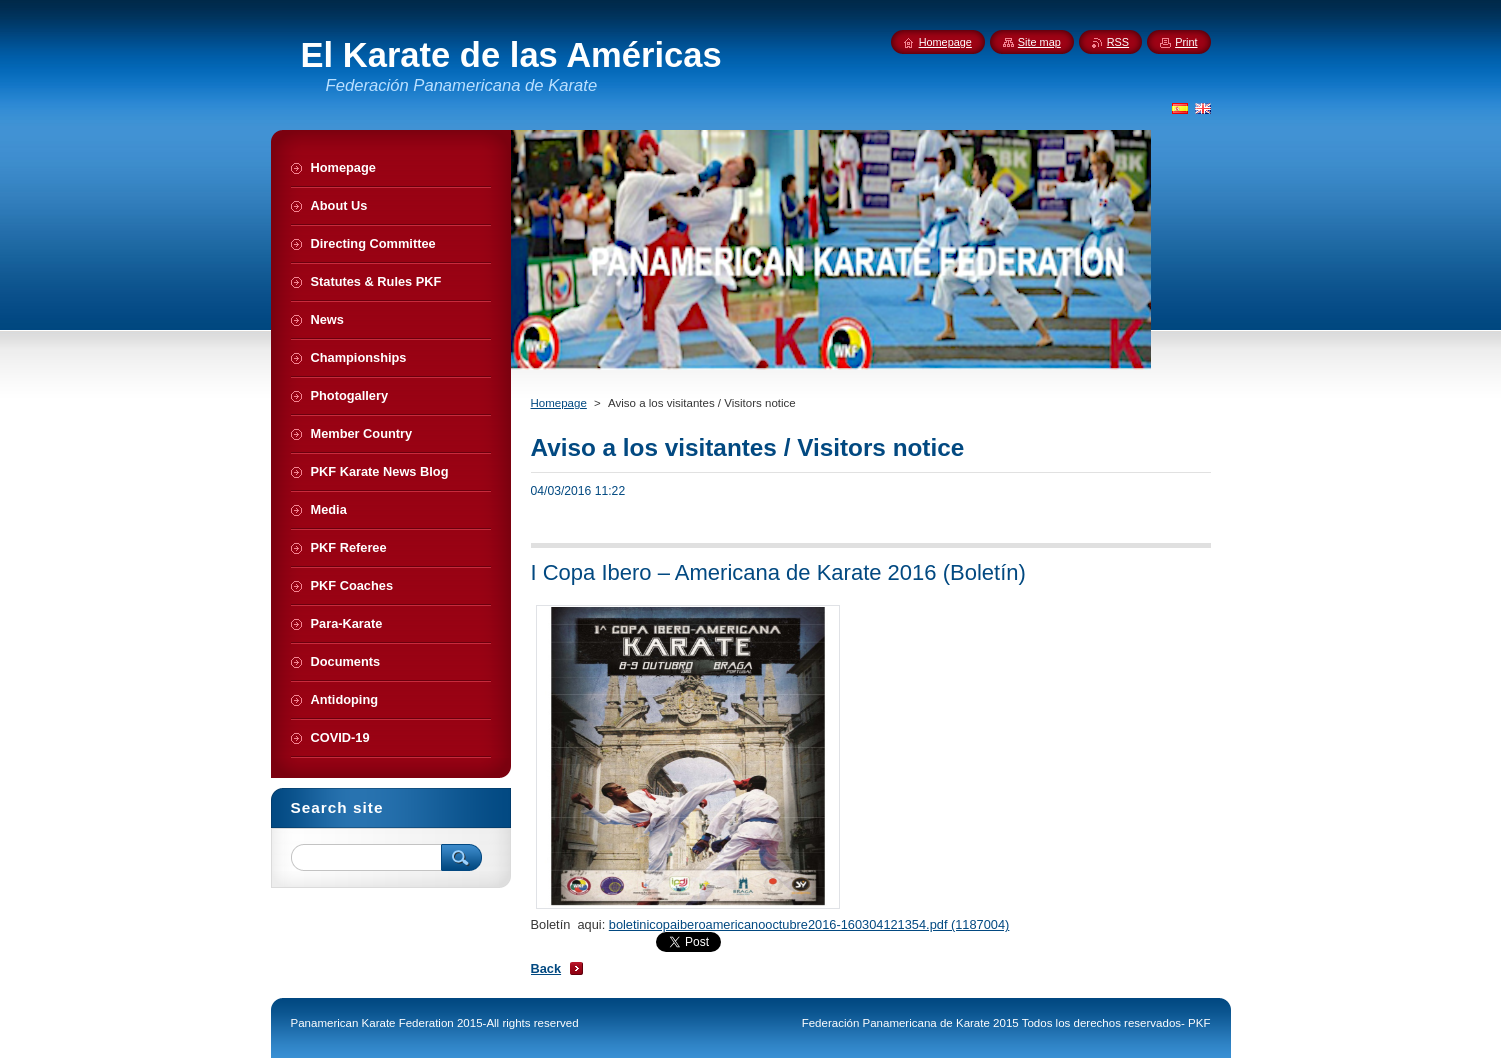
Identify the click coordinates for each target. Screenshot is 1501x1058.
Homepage (559, 403)
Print (1186, 42)
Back (546, 968)
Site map (1039, 42)
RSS (1118, 42)
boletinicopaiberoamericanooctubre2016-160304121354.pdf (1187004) (809, 924)
